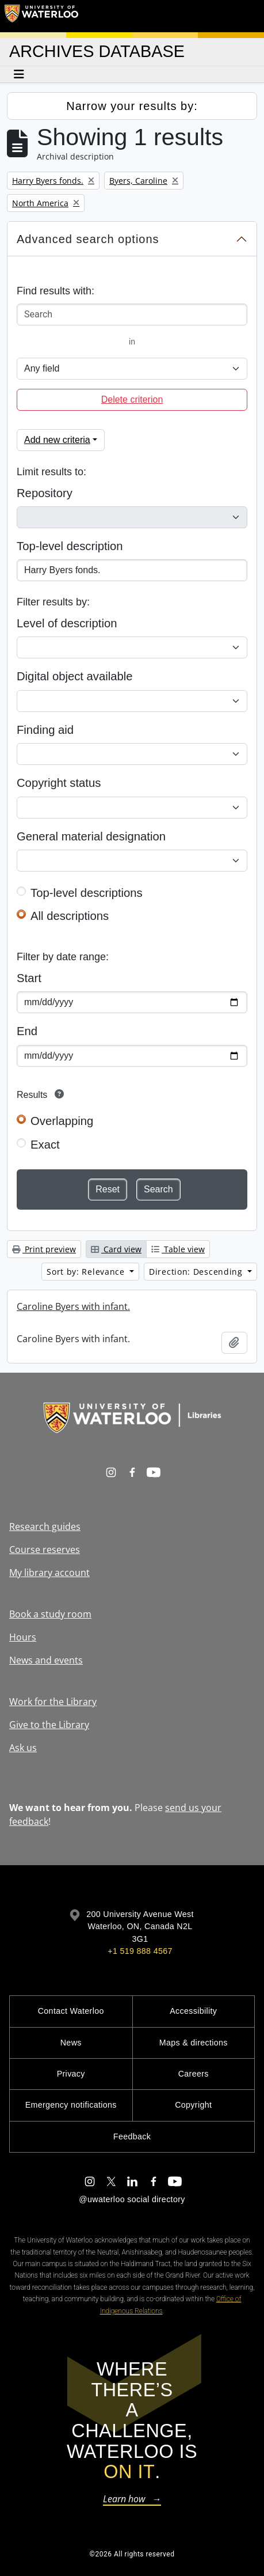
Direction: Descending (197, 1271)
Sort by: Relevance (87, 1271)
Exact (45, 1144)
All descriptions (69, 916)
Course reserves (44, 1549)
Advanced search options (88, 239)
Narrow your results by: (132, 106)
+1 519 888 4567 (140, 1951)
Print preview (44, 1249)
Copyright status (59, 782)
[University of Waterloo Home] (41, 16)
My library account (49, 1572)
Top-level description (70, 546)
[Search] (132, 314)
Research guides (45, 1526)
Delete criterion (132, 399)
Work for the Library (53, 1701)
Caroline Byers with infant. (73, 1306)
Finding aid (45, 729)
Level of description (67, 623)
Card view (116, 1249)
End (27, 1031)
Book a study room (50, 1614)
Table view (178, 1249)
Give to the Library (49, 1724)
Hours (22, 1637)
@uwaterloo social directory (132, 2199)
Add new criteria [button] (57, 440)
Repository (44, 493)
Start (29, 978)
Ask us (23, 1747)
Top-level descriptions (86, 893)
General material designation (91, 836)
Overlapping (61, 1121)
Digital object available (75, 676)
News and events (46, 1660)
